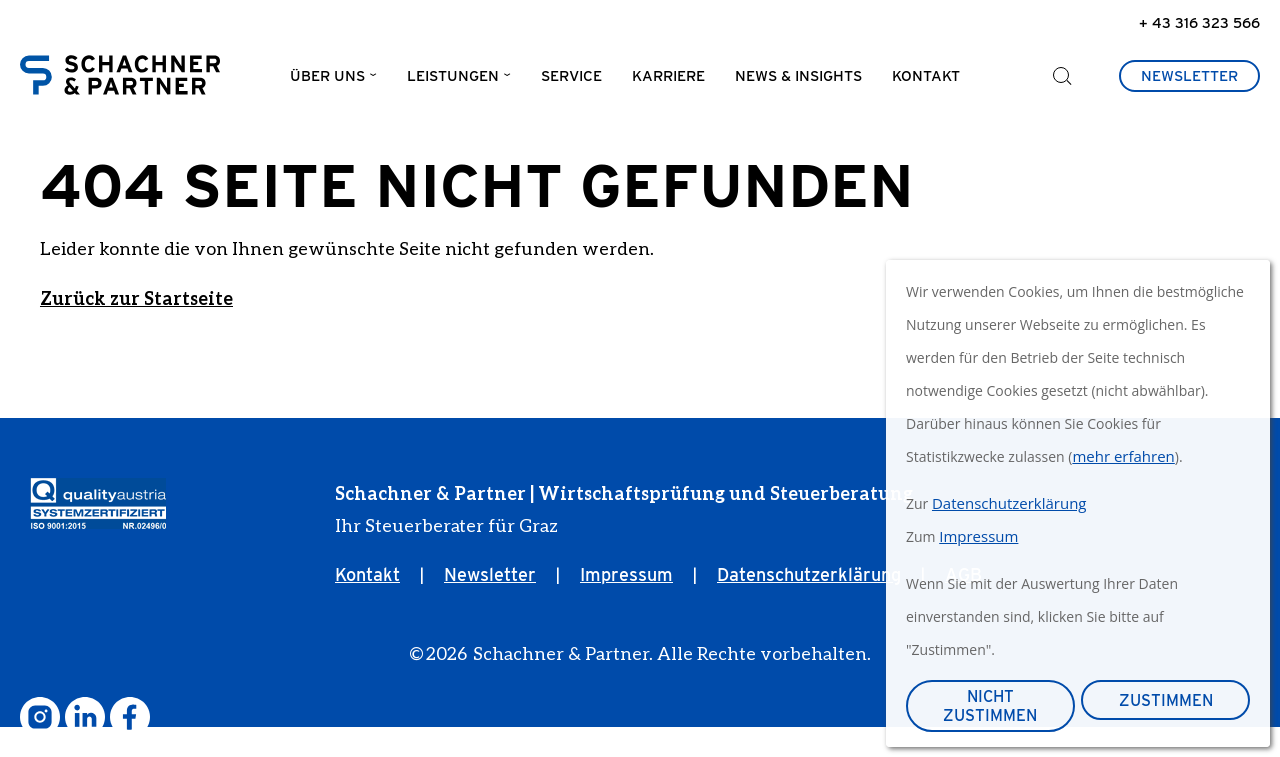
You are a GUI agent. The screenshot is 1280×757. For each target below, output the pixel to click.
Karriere (668, 81)
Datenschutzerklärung (809, 604)
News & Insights (798, 81)
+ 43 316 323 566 (1199, 22)
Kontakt (926, 81)
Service (571, 81)
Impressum (626, 604)
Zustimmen (1166, 700)
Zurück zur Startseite (136, 328)
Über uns (327, 81)
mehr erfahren (1123, 456)
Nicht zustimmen (990, 706)
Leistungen (453, 81)
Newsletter (1189, 81)
